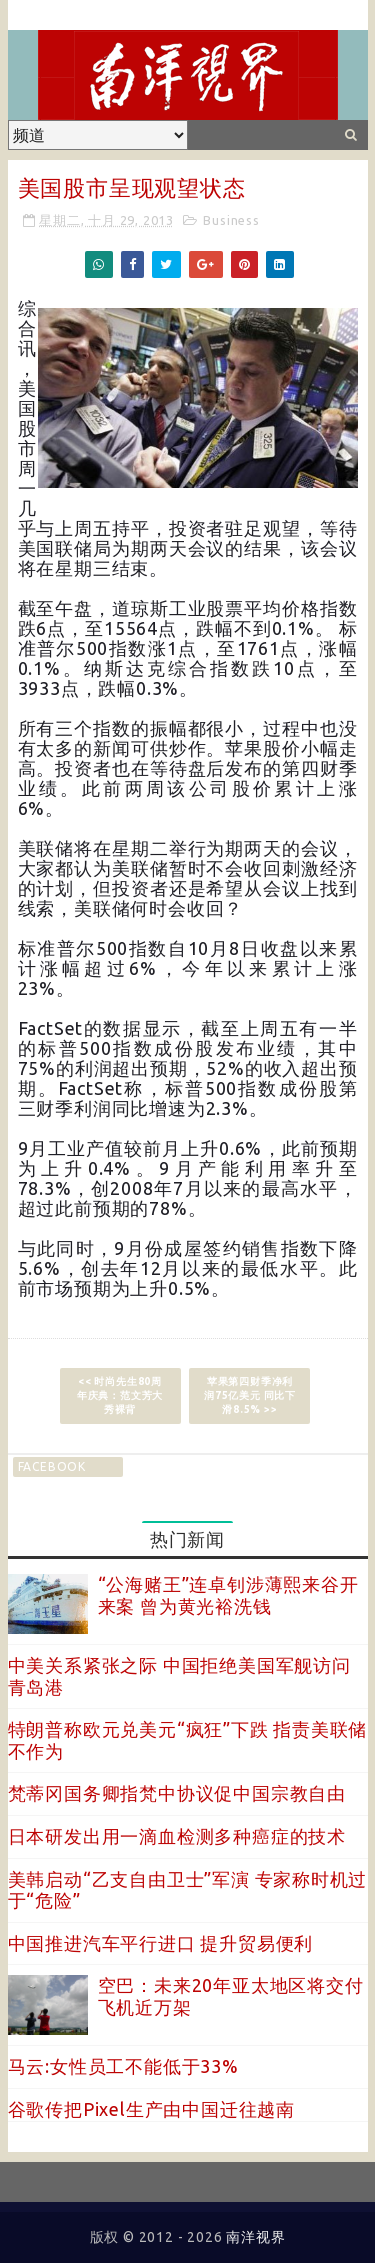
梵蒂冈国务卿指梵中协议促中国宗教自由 (177, 1793)
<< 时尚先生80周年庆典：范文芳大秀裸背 (120, 1395)
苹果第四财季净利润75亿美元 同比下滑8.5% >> (250, 1395)
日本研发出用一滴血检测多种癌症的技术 (177, 1836)
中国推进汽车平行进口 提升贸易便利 (161, 1943)
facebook (52, 1466)
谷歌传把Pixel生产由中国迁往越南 (151, 2109)
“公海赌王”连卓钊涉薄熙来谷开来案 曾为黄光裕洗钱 (228, 1595)
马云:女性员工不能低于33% (123, 2066)
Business (231, 220)
